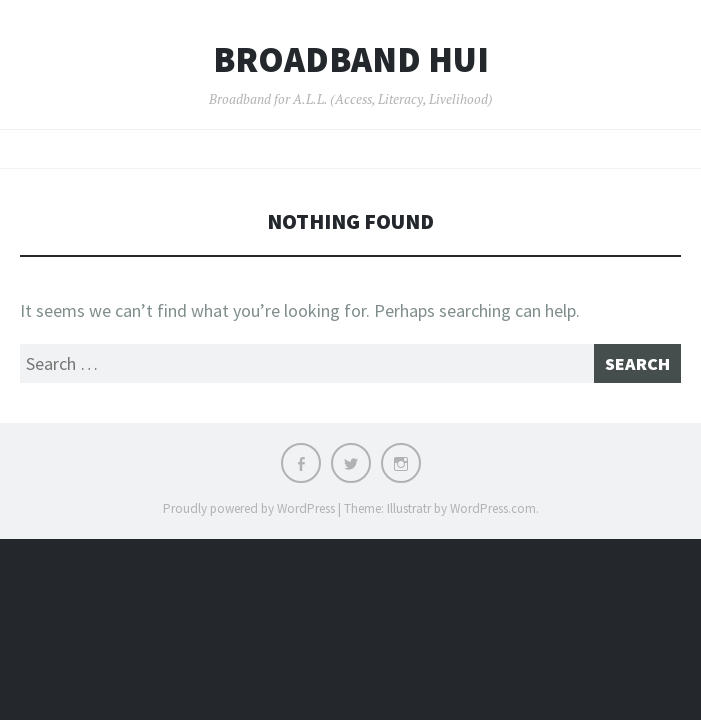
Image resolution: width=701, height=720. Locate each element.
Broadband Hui (351, 60)
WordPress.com (493, 508)
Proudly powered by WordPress (249, 508)
